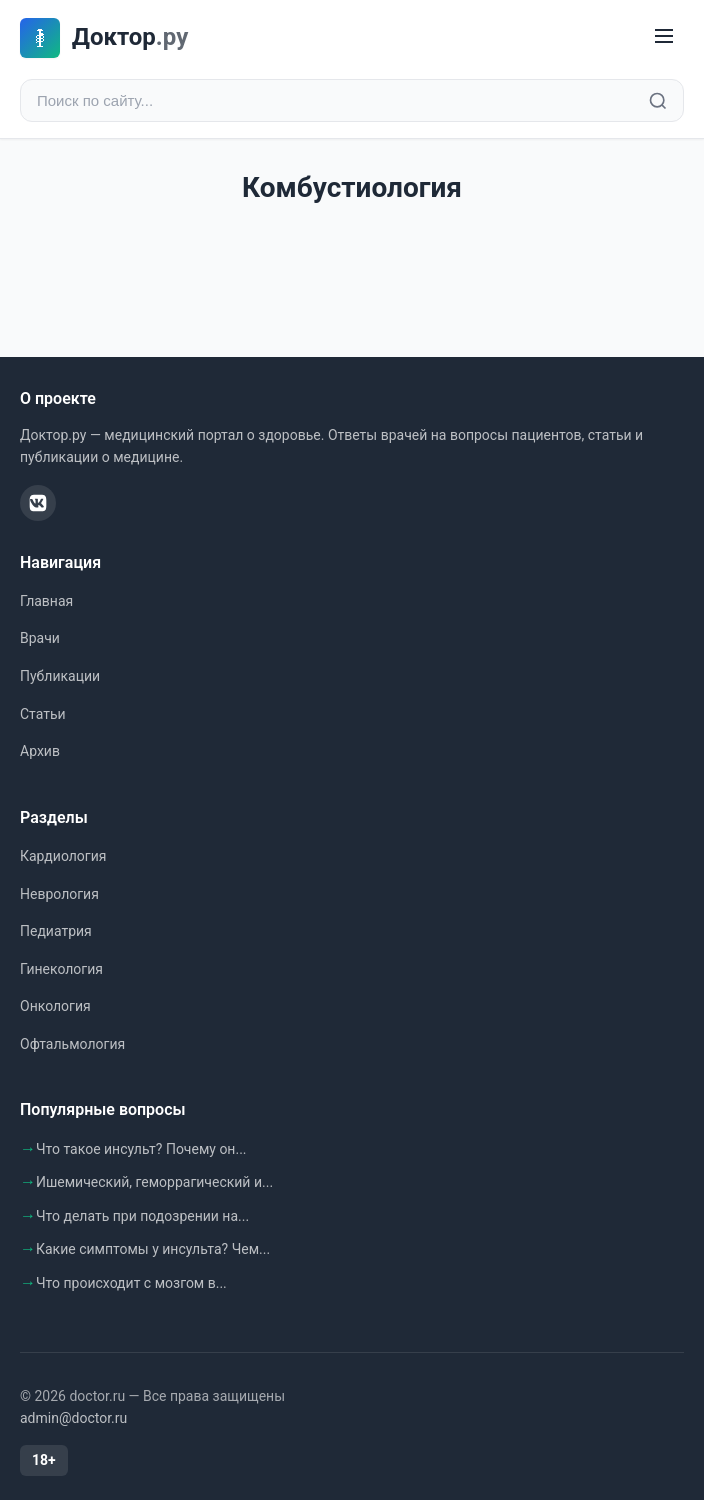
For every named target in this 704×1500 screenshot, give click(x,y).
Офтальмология (72, 1044)
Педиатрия (56, 931)
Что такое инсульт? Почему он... (141, 1149)
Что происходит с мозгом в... (131, 1283)
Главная (46, 601)
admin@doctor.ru (73, 1418)
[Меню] (664, 37)
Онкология (55, 1006)
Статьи (43, 714)
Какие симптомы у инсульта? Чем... (153, 1249)
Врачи (40, 638)
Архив (40, 751)
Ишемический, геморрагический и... (154, 1182)
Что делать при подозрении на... (142, 1216)
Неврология (59, 894)
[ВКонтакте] (38, 503)
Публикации (60, 676)
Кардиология (63, 856)
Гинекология (61, 969)
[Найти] (658, 101)
